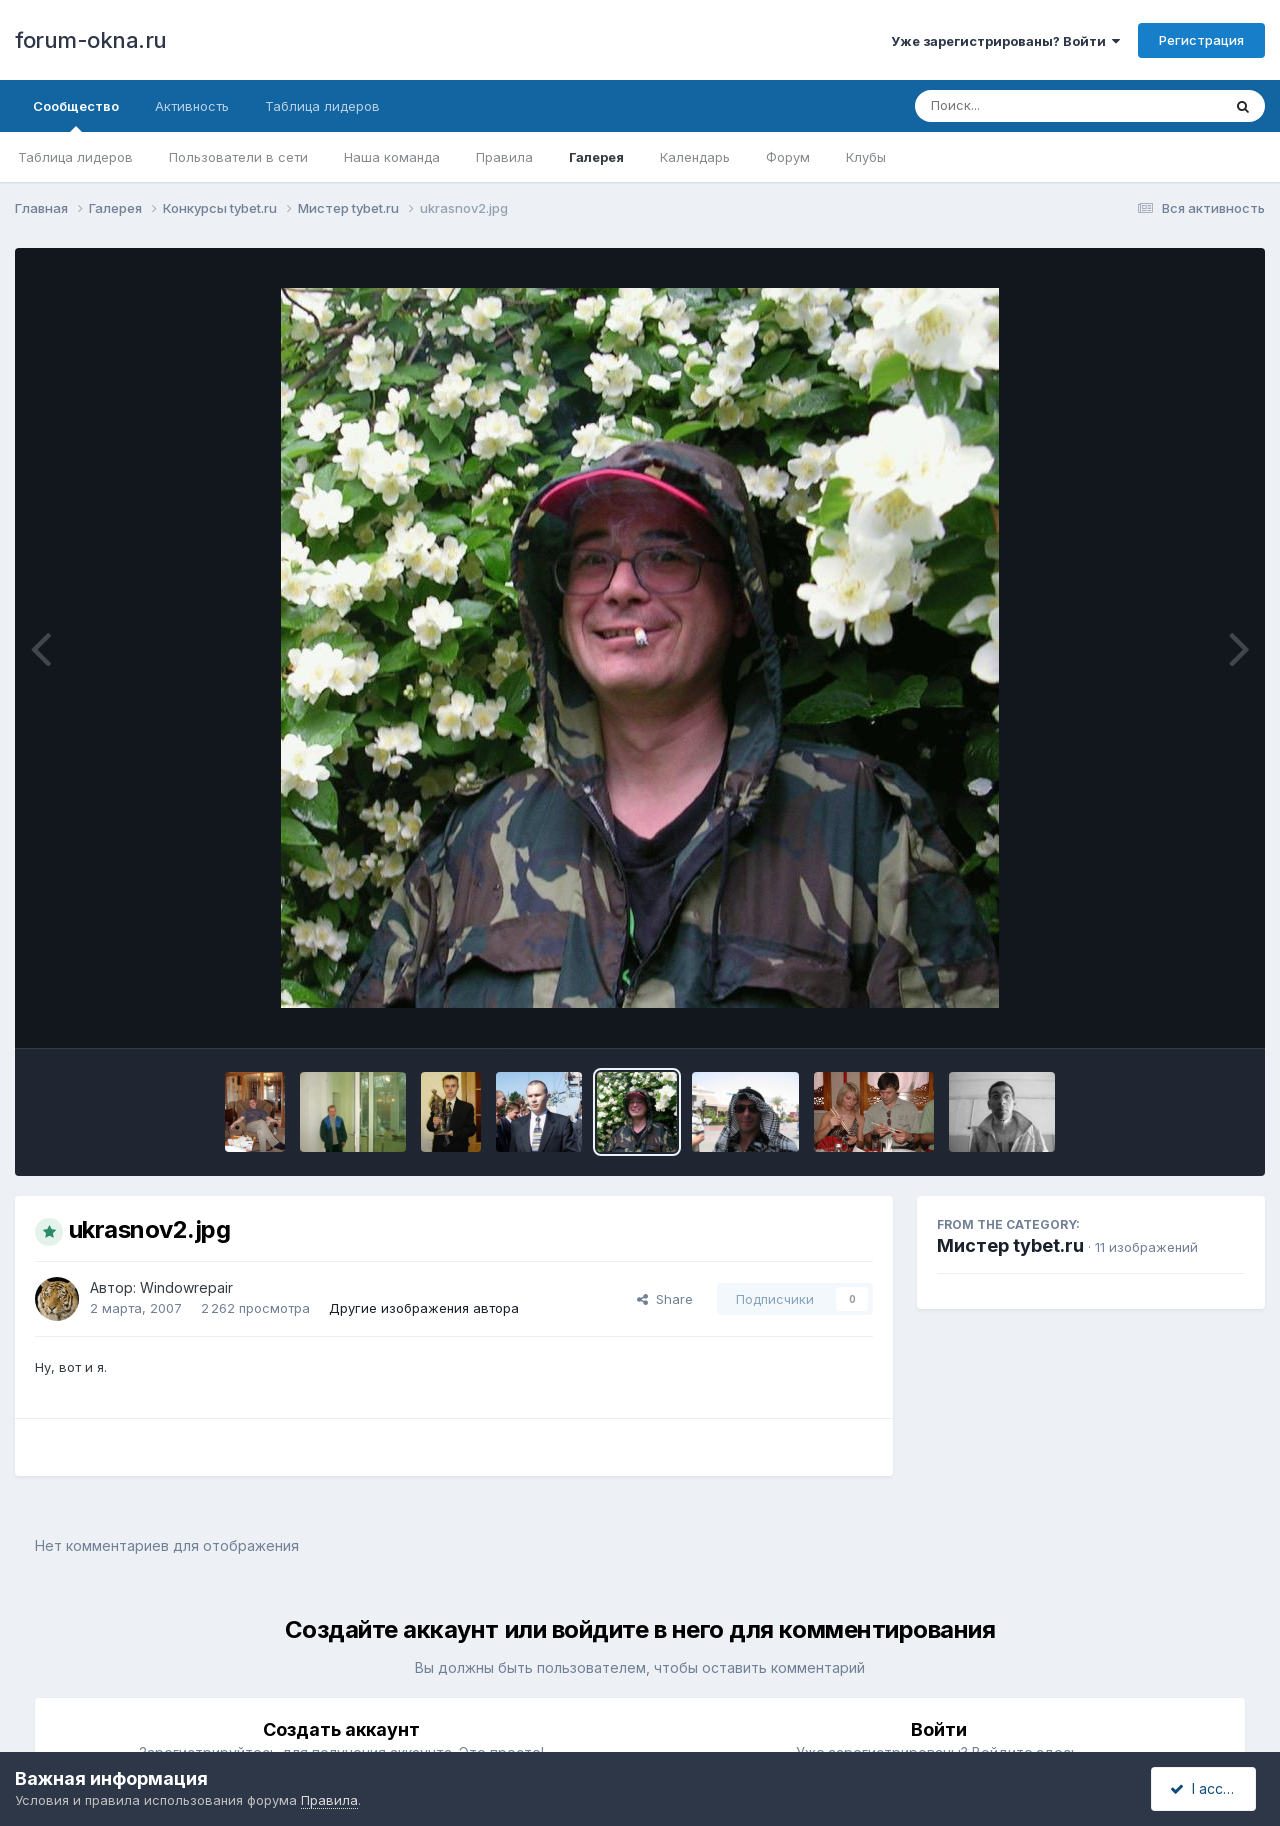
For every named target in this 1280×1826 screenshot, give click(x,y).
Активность (192, 106)
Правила (504, 157)
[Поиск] (1030, 106)
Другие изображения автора (424, 1308)
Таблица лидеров (75, 157)
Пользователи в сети (238, 157)
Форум (788, 157)
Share (665, 1299)
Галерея (596, 157)
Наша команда (392, 157)
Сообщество (76, 115)
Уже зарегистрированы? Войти (1005, 41)
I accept (1206, 1788)
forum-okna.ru (91, 40)
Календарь (695, 157)
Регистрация (1201, 40)
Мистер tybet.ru (1010, 1245)
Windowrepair (186, 1287)
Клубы (866, 157)
